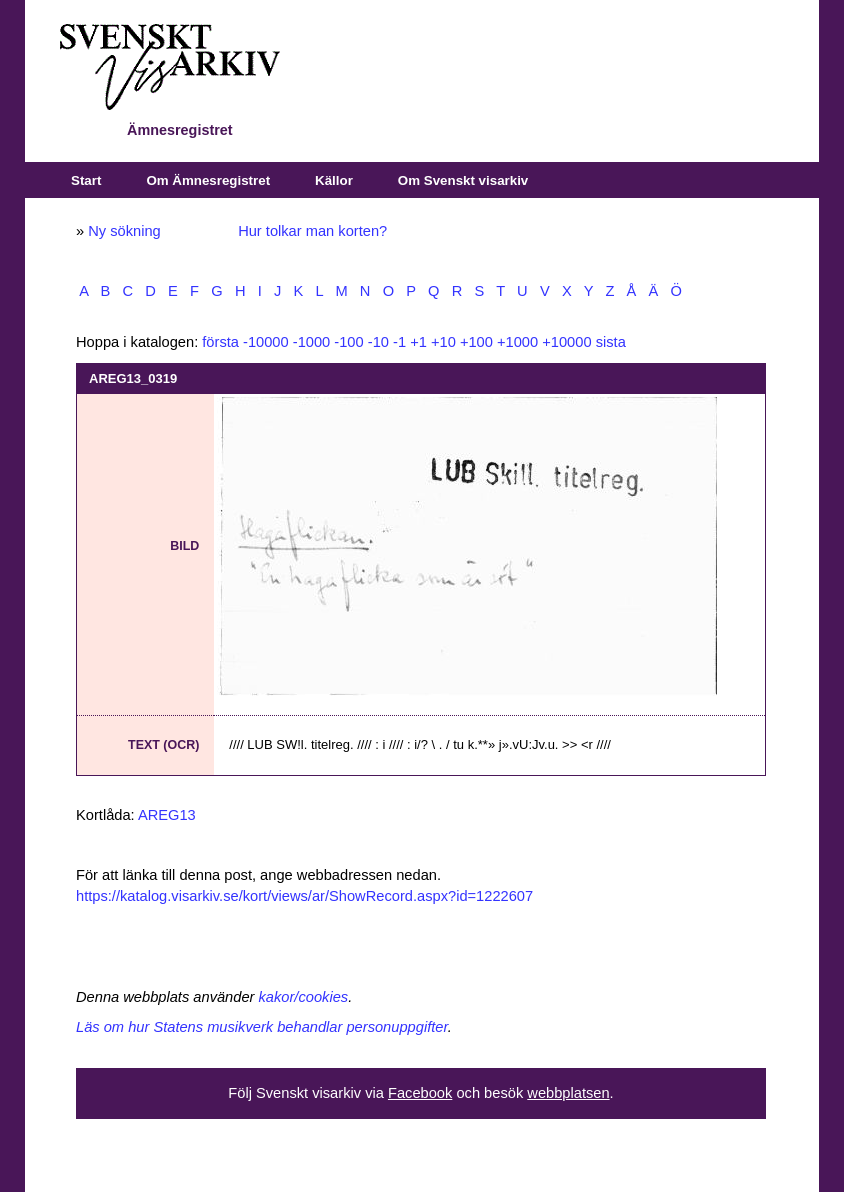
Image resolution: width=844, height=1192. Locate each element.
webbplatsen (568, 1093)
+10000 (566, 342)
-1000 (312, 342)
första (220, 342)
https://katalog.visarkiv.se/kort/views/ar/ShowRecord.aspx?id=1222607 (304, 896)
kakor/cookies (304, 997)
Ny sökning (124, 231)
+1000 (517, 342)
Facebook (420, 1093)
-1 (399, 342)
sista (611, 342)
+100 (476, 342)
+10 (443, 342)
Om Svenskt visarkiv (463, 180)
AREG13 (167, 815)
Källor (334, 180)
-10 (378, 342)
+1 (418, 342)
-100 (348, 342)
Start (86, 180)
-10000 (266, 342)
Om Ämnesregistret (208, 180)
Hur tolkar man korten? (312, 231)
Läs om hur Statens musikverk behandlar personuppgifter (262, 1027)
